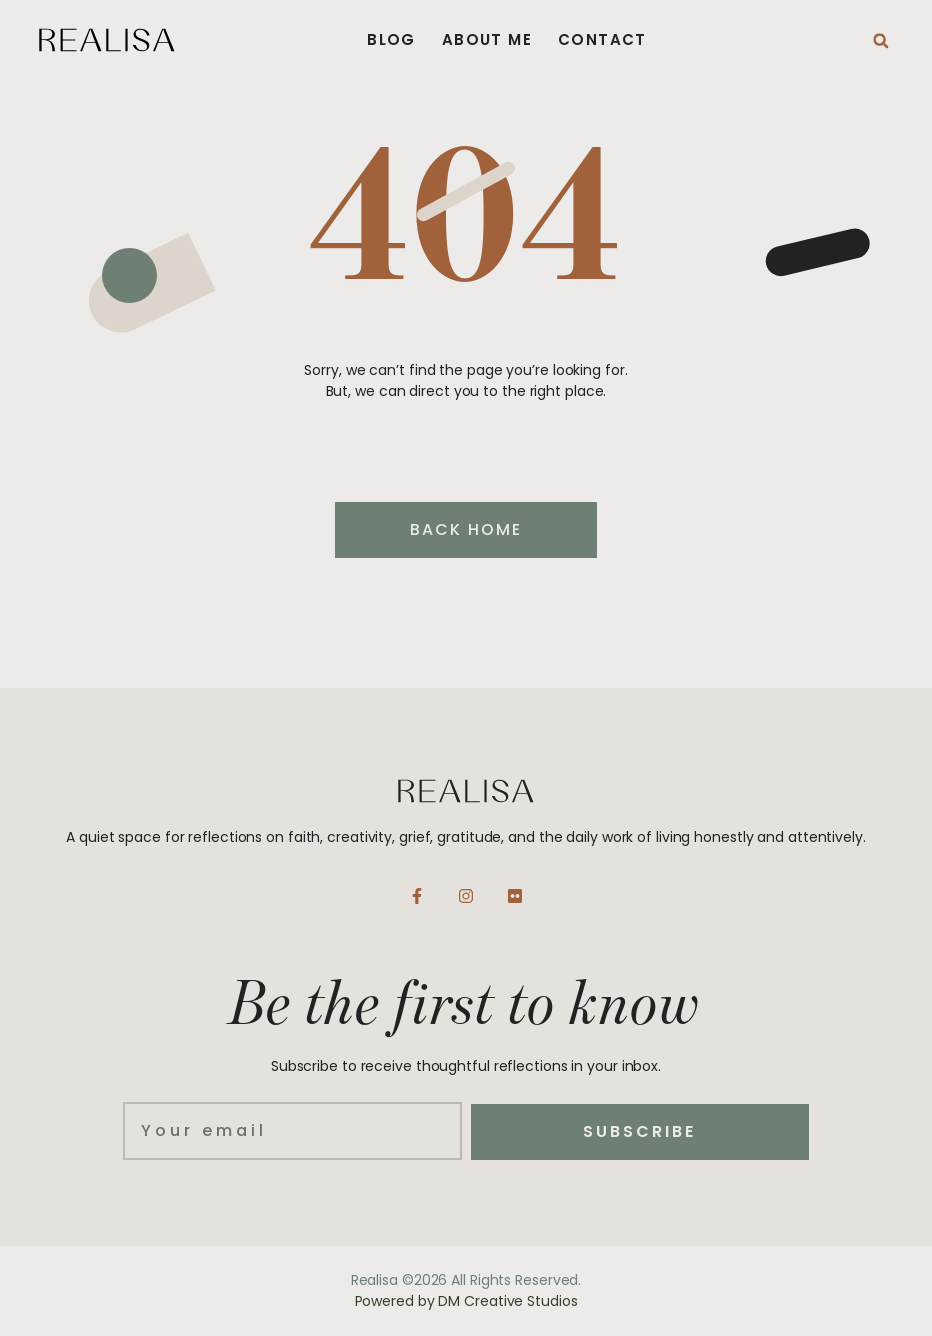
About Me (487, 40)
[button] (881, 41)
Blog (391, 40)
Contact (602, 40)
